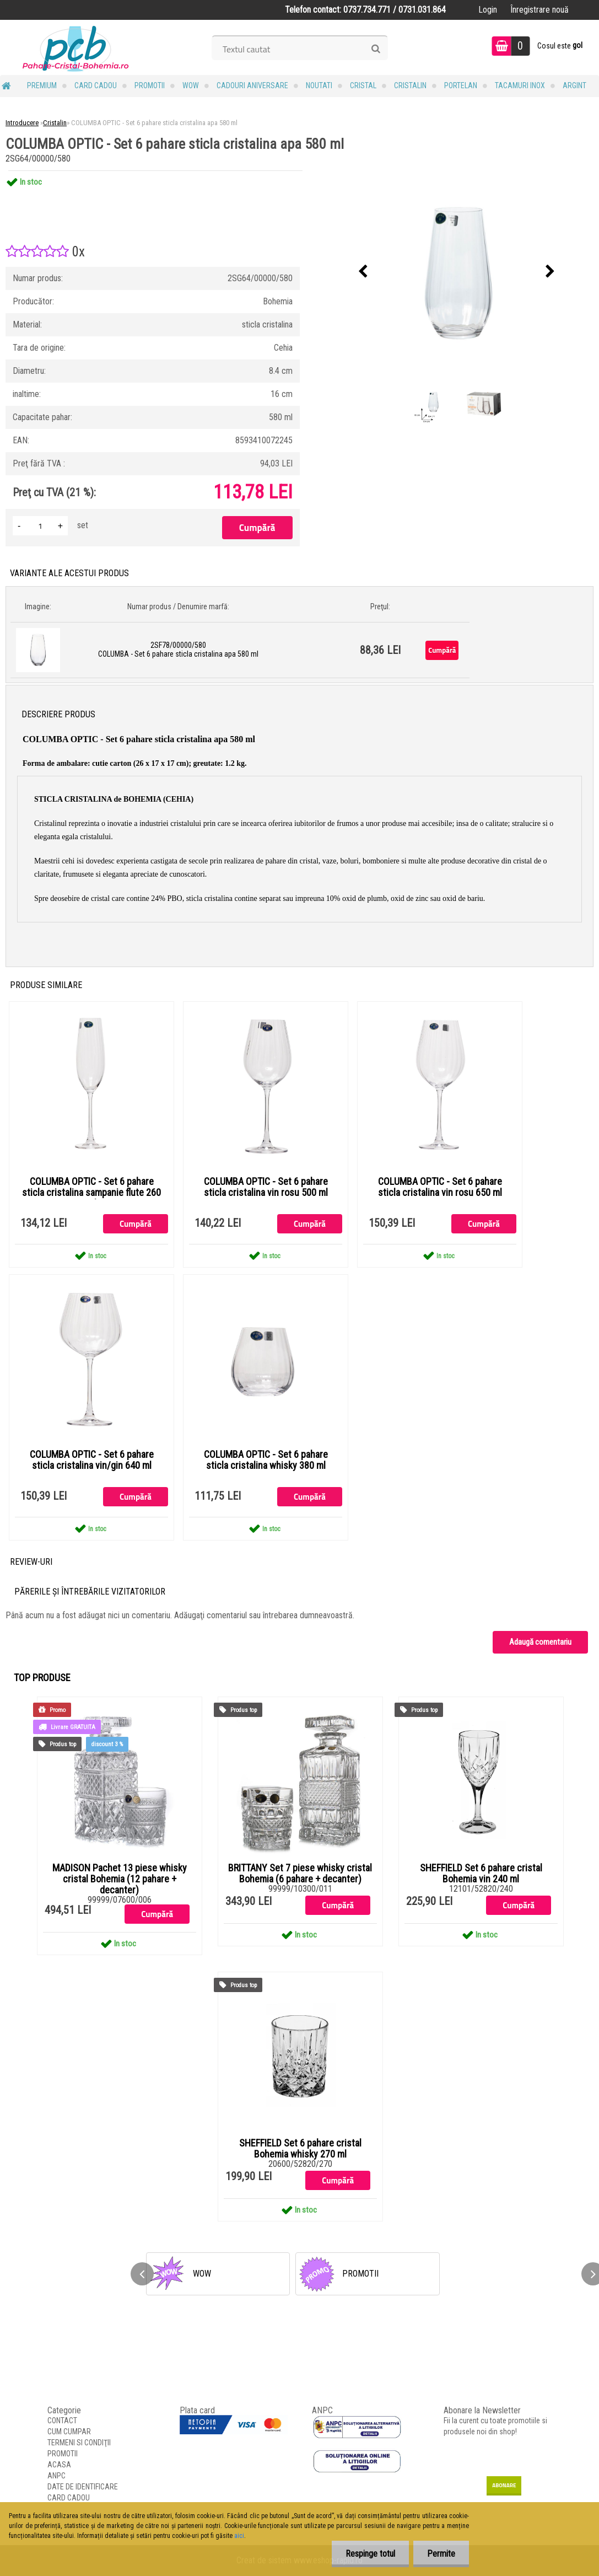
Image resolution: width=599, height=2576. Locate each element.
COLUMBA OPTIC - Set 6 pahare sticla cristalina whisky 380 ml (266, 1460)
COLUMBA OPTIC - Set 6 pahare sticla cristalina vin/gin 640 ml (92, 1460)
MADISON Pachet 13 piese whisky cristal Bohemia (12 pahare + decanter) (119, 1879)
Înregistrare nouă (539, 9)
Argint (574, 85)
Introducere (22, 123)
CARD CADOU (95, 85)
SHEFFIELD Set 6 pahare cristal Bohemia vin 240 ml (481, 1874)
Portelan (460, 85)
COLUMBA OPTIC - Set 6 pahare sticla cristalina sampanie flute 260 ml (91, 1192)
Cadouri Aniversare (252, 85)
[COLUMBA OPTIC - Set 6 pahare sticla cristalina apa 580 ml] (457, 272)
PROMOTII (149, 85)
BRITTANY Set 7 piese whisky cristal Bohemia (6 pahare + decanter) (300, 1874)
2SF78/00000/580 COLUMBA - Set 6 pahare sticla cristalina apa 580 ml (178, 649)
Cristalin (410, 85)
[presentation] (363, 271)
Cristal (363, 85)
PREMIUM (42, 85)
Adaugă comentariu (540, 1642)
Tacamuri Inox (520, 85)
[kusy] (40, 525)
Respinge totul (370, 2553)
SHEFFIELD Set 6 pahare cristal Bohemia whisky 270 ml (300, 2149)
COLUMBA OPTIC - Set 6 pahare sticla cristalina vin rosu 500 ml (266, 1187)
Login (487, 9)
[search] (375, 49)
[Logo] (76, 47)
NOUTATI (319, 85)
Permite (441, 2553)
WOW (190, 85)
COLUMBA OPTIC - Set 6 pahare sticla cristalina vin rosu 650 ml (440, 1187)
